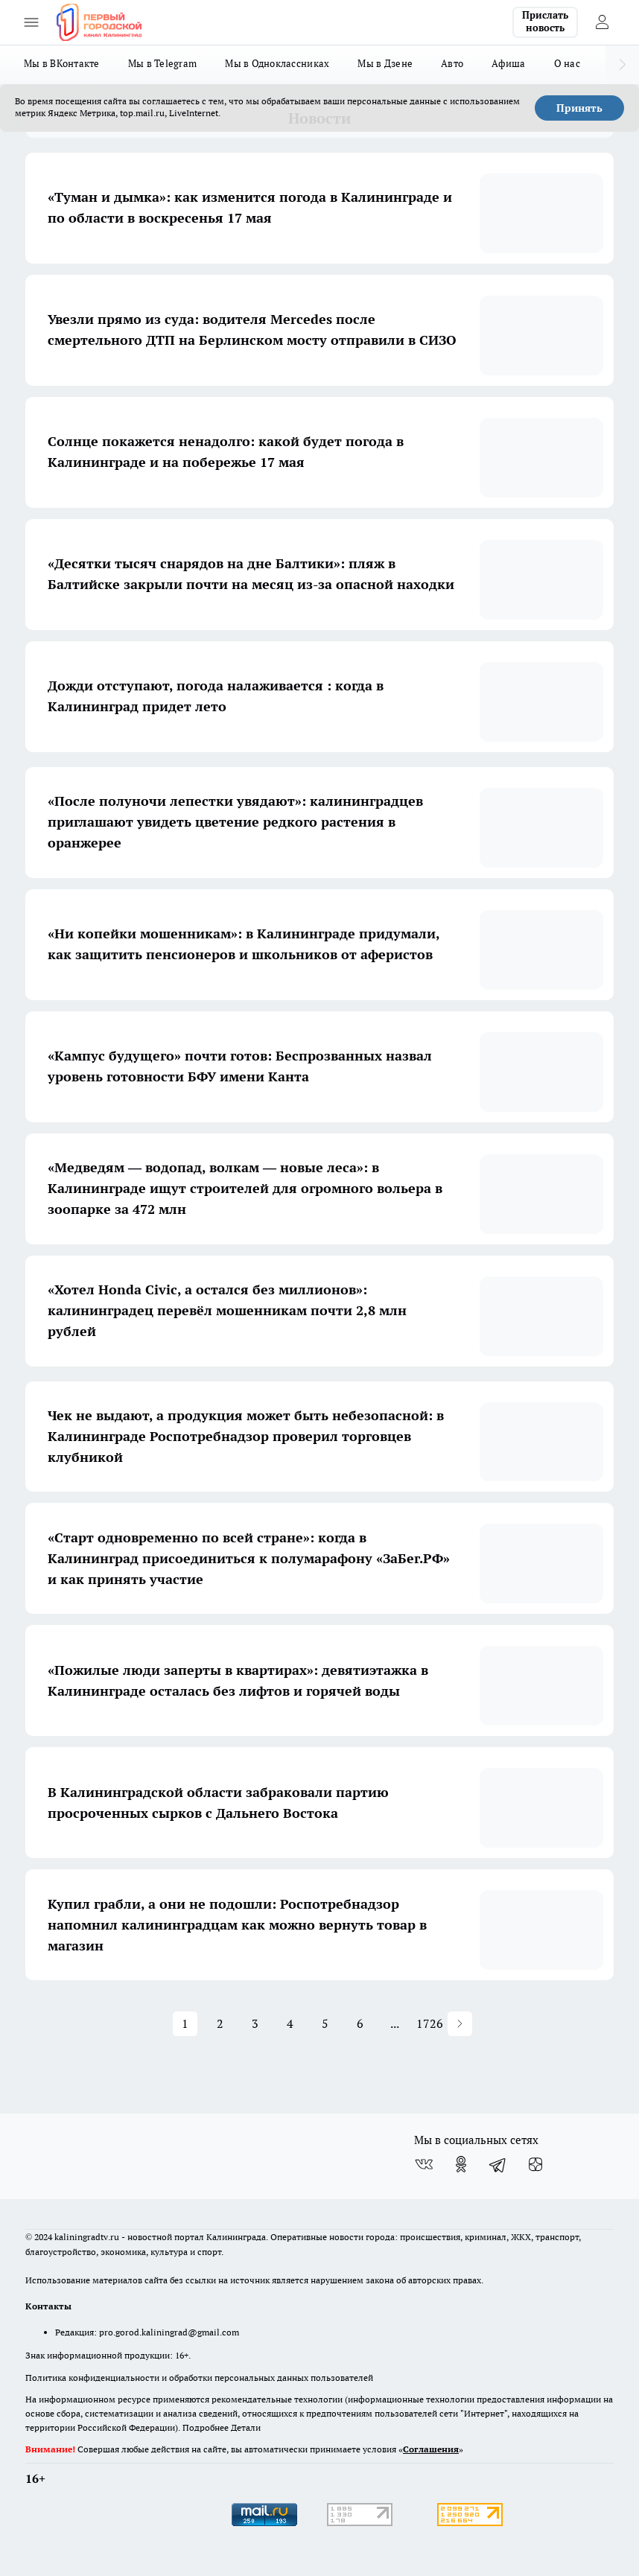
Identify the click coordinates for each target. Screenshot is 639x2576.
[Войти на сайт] (602, 22)
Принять (579, 108)
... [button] (394, 2023)
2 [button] (220, 2023)
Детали (246, 2427)
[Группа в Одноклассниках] (461, 2164)
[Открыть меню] (31, 22)
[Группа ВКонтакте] (423, 2164)
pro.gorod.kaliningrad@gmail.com (169, 2332)
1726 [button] (430, 2023)
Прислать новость (545, 21)
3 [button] (255, 2023)
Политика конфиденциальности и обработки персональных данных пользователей (199, 2377)
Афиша (508, 63)
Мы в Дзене (385, 63)
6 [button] (360, 2023)
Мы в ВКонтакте (62, 63)
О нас (567, 63)
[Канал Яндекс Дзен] (535, 2164)
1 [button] (185, 2023)
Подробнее (205, 2427)
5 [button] (325, 2023)
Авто (452, 63)
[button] (460, 2023)
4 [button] (290, 2023)
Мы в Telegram (162, 63)
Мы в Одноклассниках (277, 63)
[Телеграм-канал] (498, 2164)
